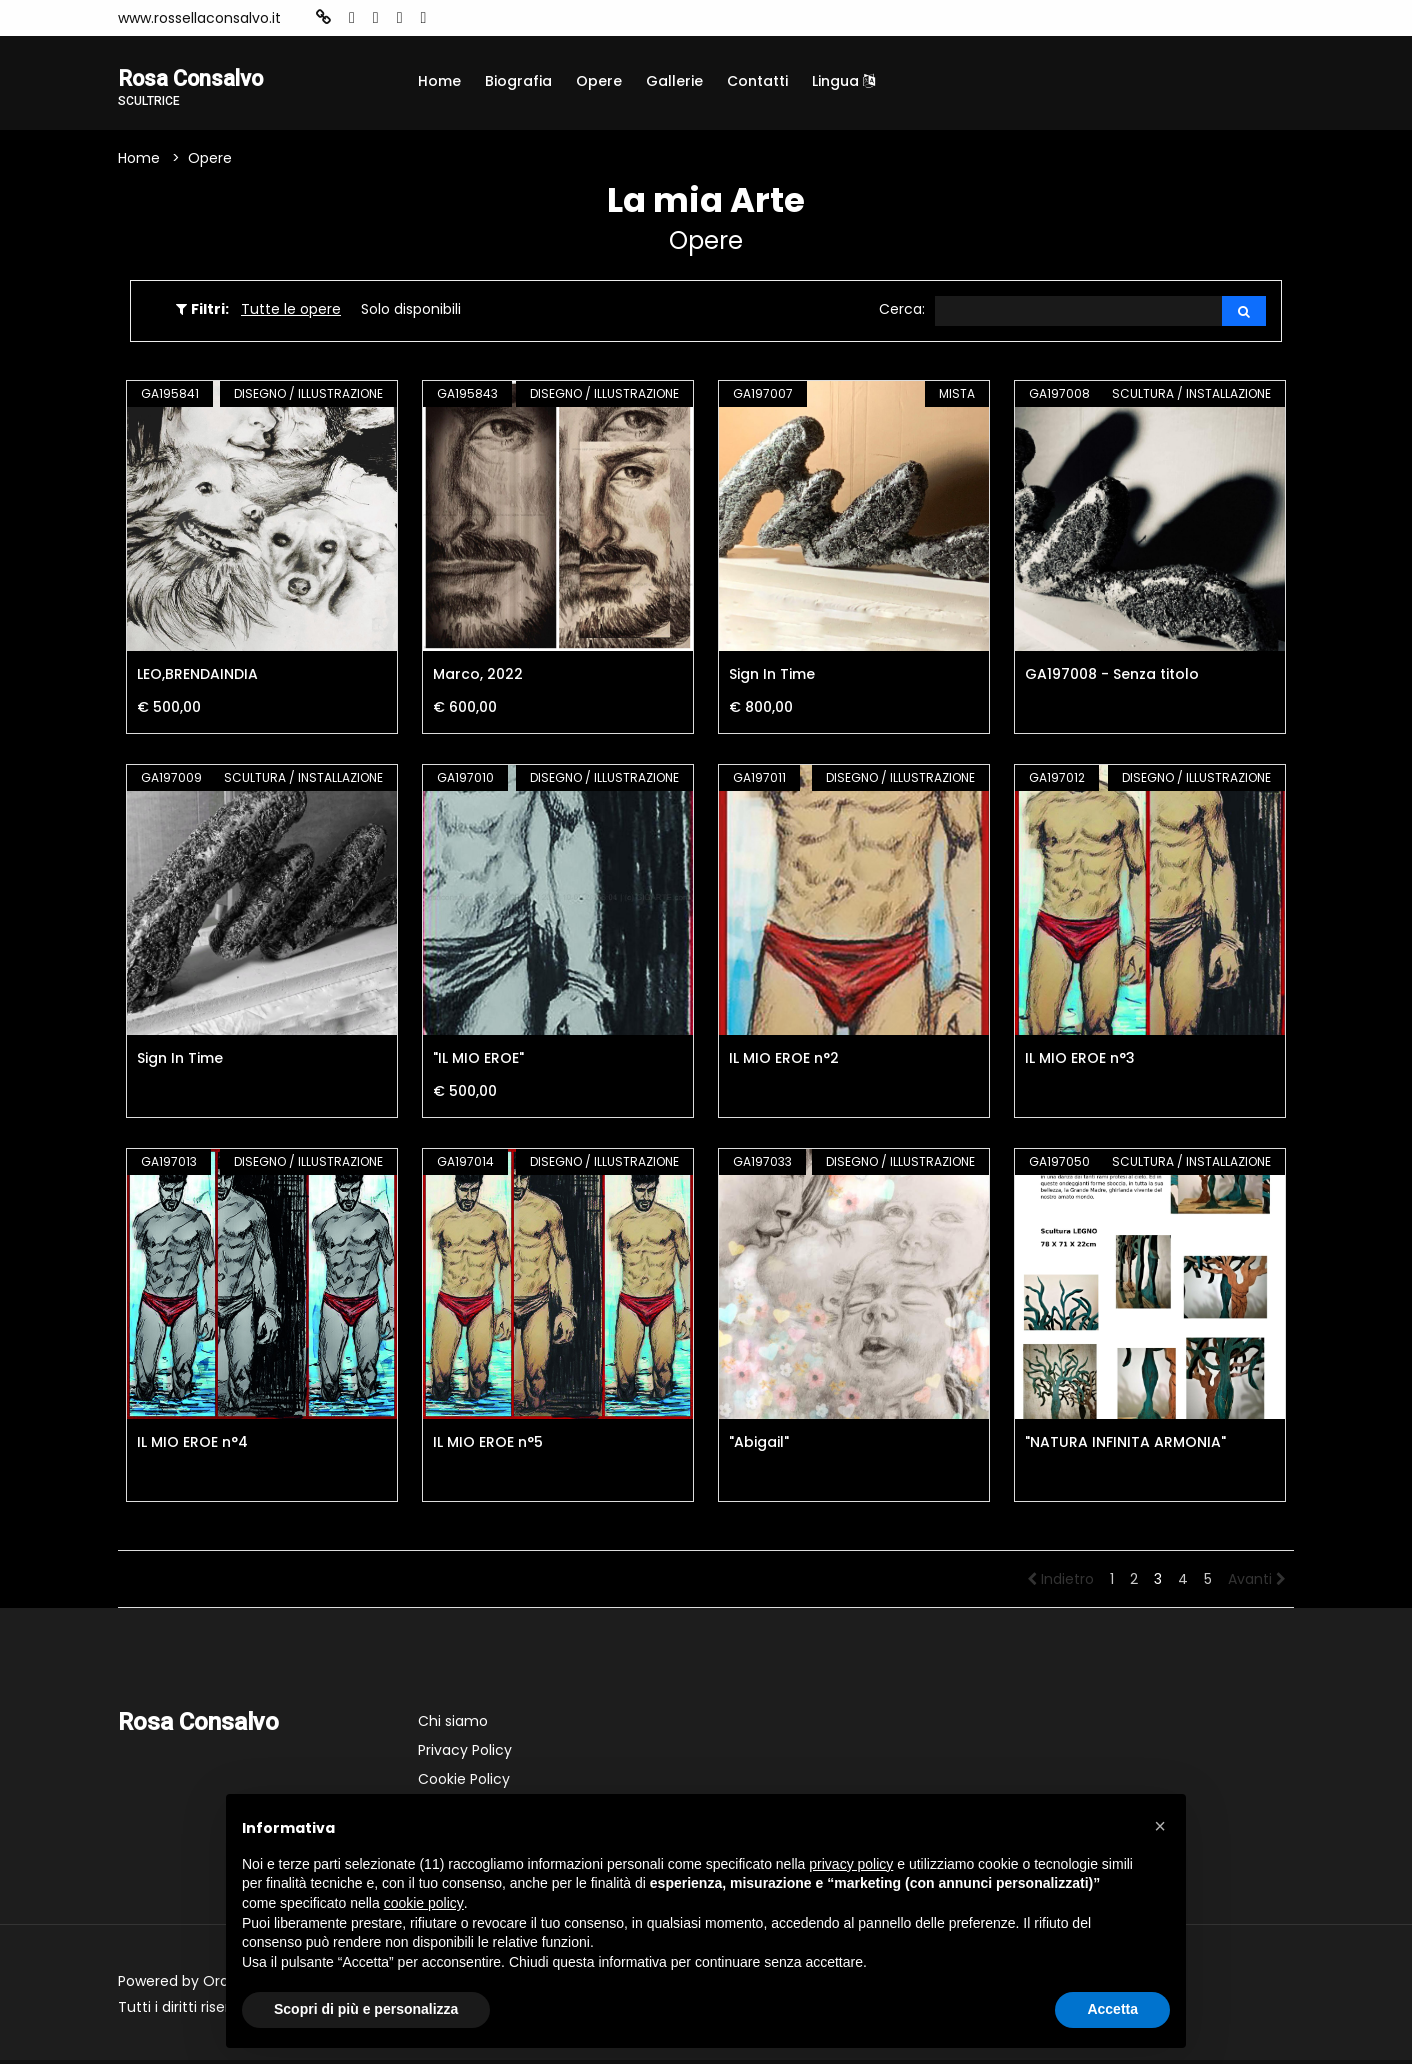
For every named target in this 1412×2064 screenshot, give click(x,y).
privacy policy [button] (851, 1864)
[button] (1160, 1826)
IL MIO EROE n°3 (1080, 1062)
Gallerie (674, 81)
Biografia (518, 81)
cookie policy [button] (424, 1903)
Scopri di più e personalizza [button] (366, 2009)
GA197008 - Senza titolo (1112, 678)
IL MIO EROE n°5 (488, 1446)
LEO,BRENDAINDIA (197, 678)
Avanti (1257, 1583)
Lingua (843, 81)
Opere (599, 81)
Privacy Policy (465, 1754)
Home (439, 81)
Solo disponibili (411, 312)
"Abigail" (759, 1446)
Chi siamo (453, 1725)
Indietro (1060, 1583)
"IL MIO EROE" (478, 1062)
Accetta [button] (1112, 2009)
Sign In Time (772, 678)
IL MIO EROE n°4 (192, 1446)
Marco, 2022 (478, 678)
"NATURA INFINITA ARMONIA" (1125, 1446)
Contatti (757, 81)
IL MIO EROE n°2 (784, 1062)
